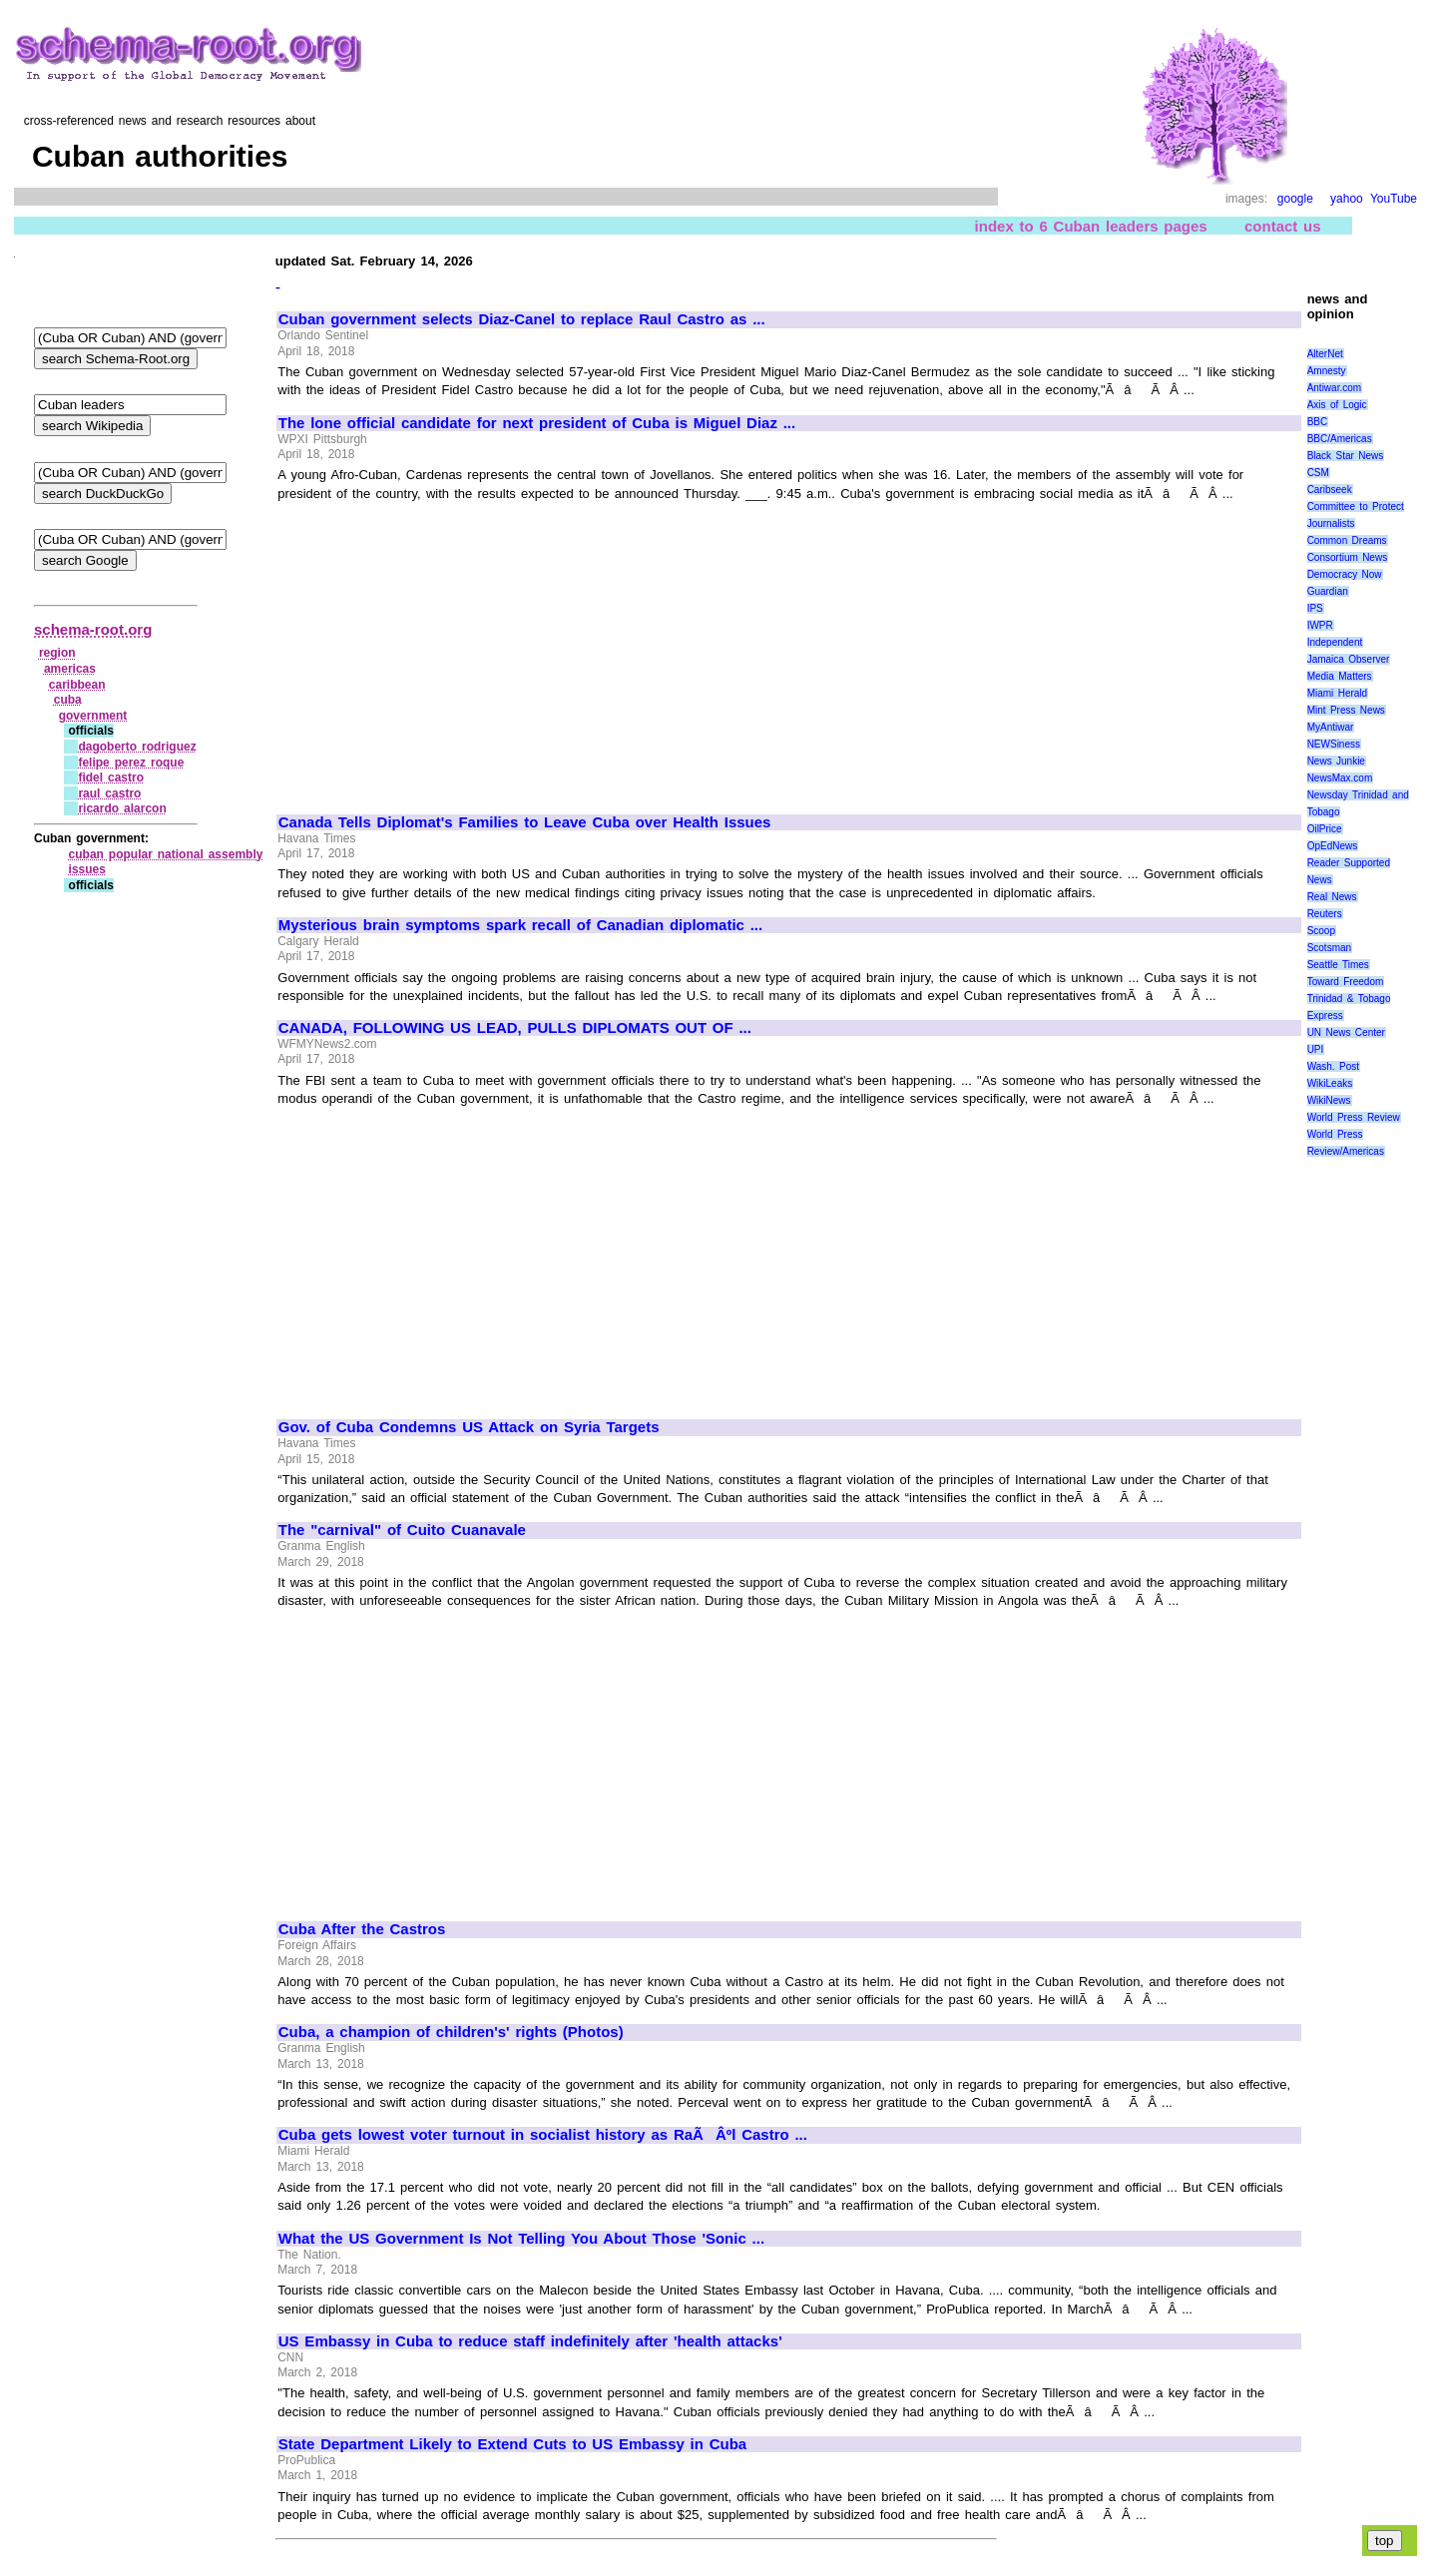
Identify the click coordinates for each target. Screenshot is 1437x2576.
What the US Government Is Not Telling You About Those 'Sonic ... (521, 2239)
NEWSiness (1333, 744)
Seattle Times (1338, 964)
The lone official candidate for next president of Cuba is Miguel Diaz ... (536, 423)
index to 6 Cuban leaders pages (1091, 226)
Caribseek (1329, 489)
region (57, 653)
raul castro (109, 793)
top (1384, 2540)
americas (70, 669)
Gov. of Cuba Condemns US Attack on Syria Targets (469, 1427)
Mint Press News (1346, 710)
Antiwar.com (1334, 387)
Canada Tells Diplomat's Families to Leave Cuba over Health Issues (524, 822)
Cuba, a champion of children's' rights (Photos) (451, 2032)
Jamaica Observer (1348, 659)
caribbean (77, 685)
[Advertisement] (446, 648)
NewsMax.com (1340, 778)
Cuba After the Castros (362, 1929)
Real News (1332, 896)
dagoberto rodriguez (137, 747)
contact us (1282, 226)
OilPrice (1324, 828)
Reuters (1324, 913)
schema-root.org (93, 629)
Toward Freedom (1345, 981)
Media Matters (1339, 676)
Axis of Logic (1337, 404)
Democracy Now (1344, 574)
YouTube (1393, 199)
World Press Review (1353, 1117)
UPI (1315, 1049)
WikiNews (1329, 1100)
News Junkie (1336, 761)
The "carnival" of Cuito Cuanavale (402, 1530)
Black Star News (1345, 455)
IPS (1315, 608)
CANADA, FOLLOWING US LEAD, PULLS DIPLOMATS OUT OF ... (514, 1028)
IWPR (1320, 625)
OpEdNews (1332, 845)
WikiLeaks (1330, 1083)
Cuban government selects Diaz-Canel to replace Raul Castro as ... (521, 319)
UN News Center (1346, 1032)
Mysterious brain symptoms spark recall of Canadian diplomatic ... (520, 925)
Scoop (1321, 930)
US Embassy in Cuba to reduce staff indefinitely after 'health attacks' (530, 2341)
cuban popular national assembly (166, 854)
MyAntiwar (1330, 727)
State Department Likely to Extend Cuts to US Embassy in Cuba (512, 2444)
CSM (1318, 472)
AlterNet (1325, 353)
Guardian (1327, 591)
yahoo (1346, 199)
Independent (1335, 642)
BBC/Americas (1339, 438)
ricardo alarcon (122, 808)
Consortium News (1347, 557)
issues (87, 869)
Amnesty (1326, 370)
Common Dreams (1347, 540)
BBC (1317, 421)
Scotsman (1329, 947)
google (1295, 199)
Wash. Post (1333, 1066)
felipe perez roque (131, 763)
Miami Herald (1337, 693)
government (93, 716)
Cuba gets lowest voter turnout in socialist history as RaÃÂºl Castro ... (542, 2135)
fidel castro (111, 777)
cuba (68, 700)
